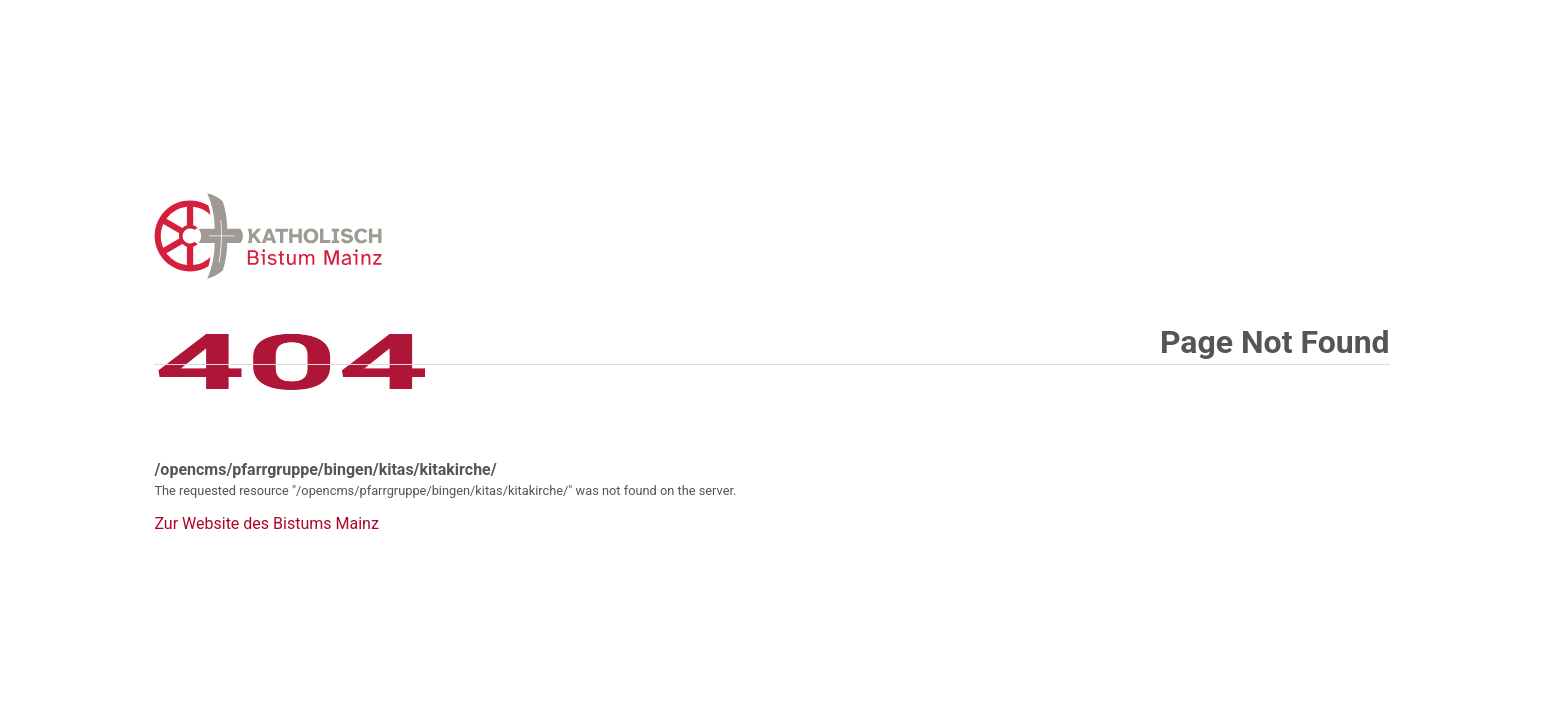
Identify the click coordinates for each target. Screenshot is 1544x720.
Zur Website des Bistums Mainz (266, 524)
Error (372, 235)
